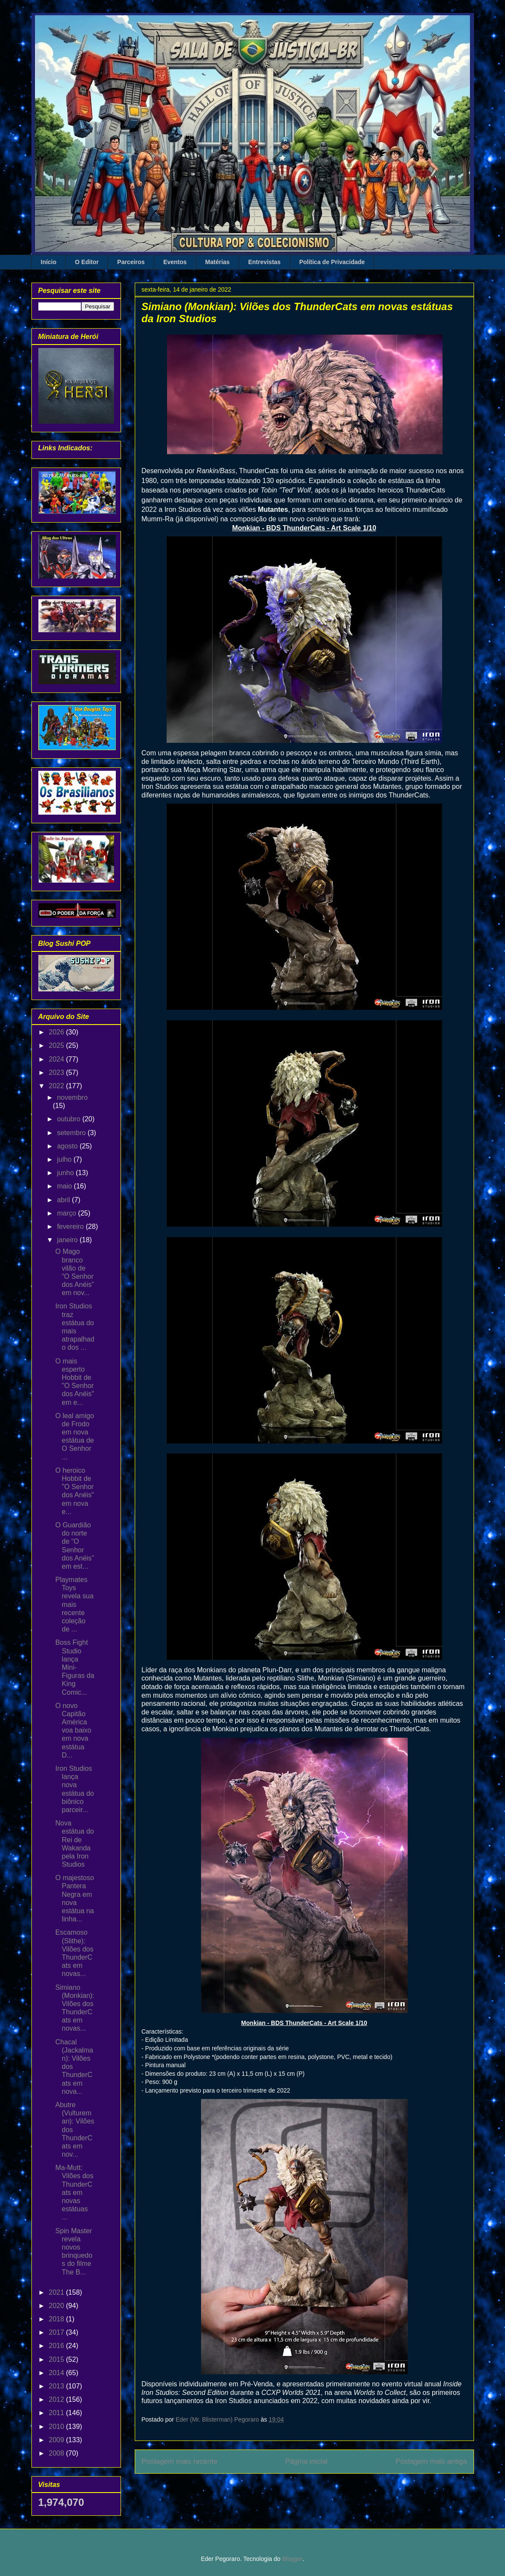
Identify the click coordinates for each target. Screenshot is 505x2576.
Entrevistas (264, 262)
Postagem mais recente (179, 2461)
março (67, 1213)
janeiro (68, 1239)
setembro (72, 1132)
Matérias (217, 262)
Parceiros (131, 262)
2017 (57, 2332)
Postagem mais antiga (431, 2461)
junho (66, 1172)
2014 (57, 2372)
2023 (57, 1072)
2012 (57, 2399)
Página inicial (306, 2461)
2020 (57, 2305)
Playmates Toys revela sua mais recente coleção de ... (74, 1604)
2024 (57, 1059)
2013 (57, 2386)
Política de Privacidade (332, 262)
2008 (57, 2453)
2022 (57, 1085)
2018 (57, 2319)
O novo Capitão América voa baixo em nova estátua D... (73, 1730)
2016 (57, 2345)
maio (65, 1186)
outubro (69, 1119)
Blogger (292, 2558)
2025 (57, 1045)
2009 (57, 2440)
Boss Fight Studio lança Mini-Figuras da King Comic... (74, 1667)
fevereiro (71, 1226)
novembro (72, 1097)
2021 (57, 2292)
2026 (57, 1032)
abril (64, 1199)
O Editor (87, 262)
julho (65, 1159)
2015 (57, 2359)
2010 (57, 2426)
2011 (57, 2412)
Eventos (174, 262)
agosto (68, 1146)
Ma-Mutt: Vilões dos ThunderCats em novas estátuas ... (74, 2192)
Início (49, 262)
